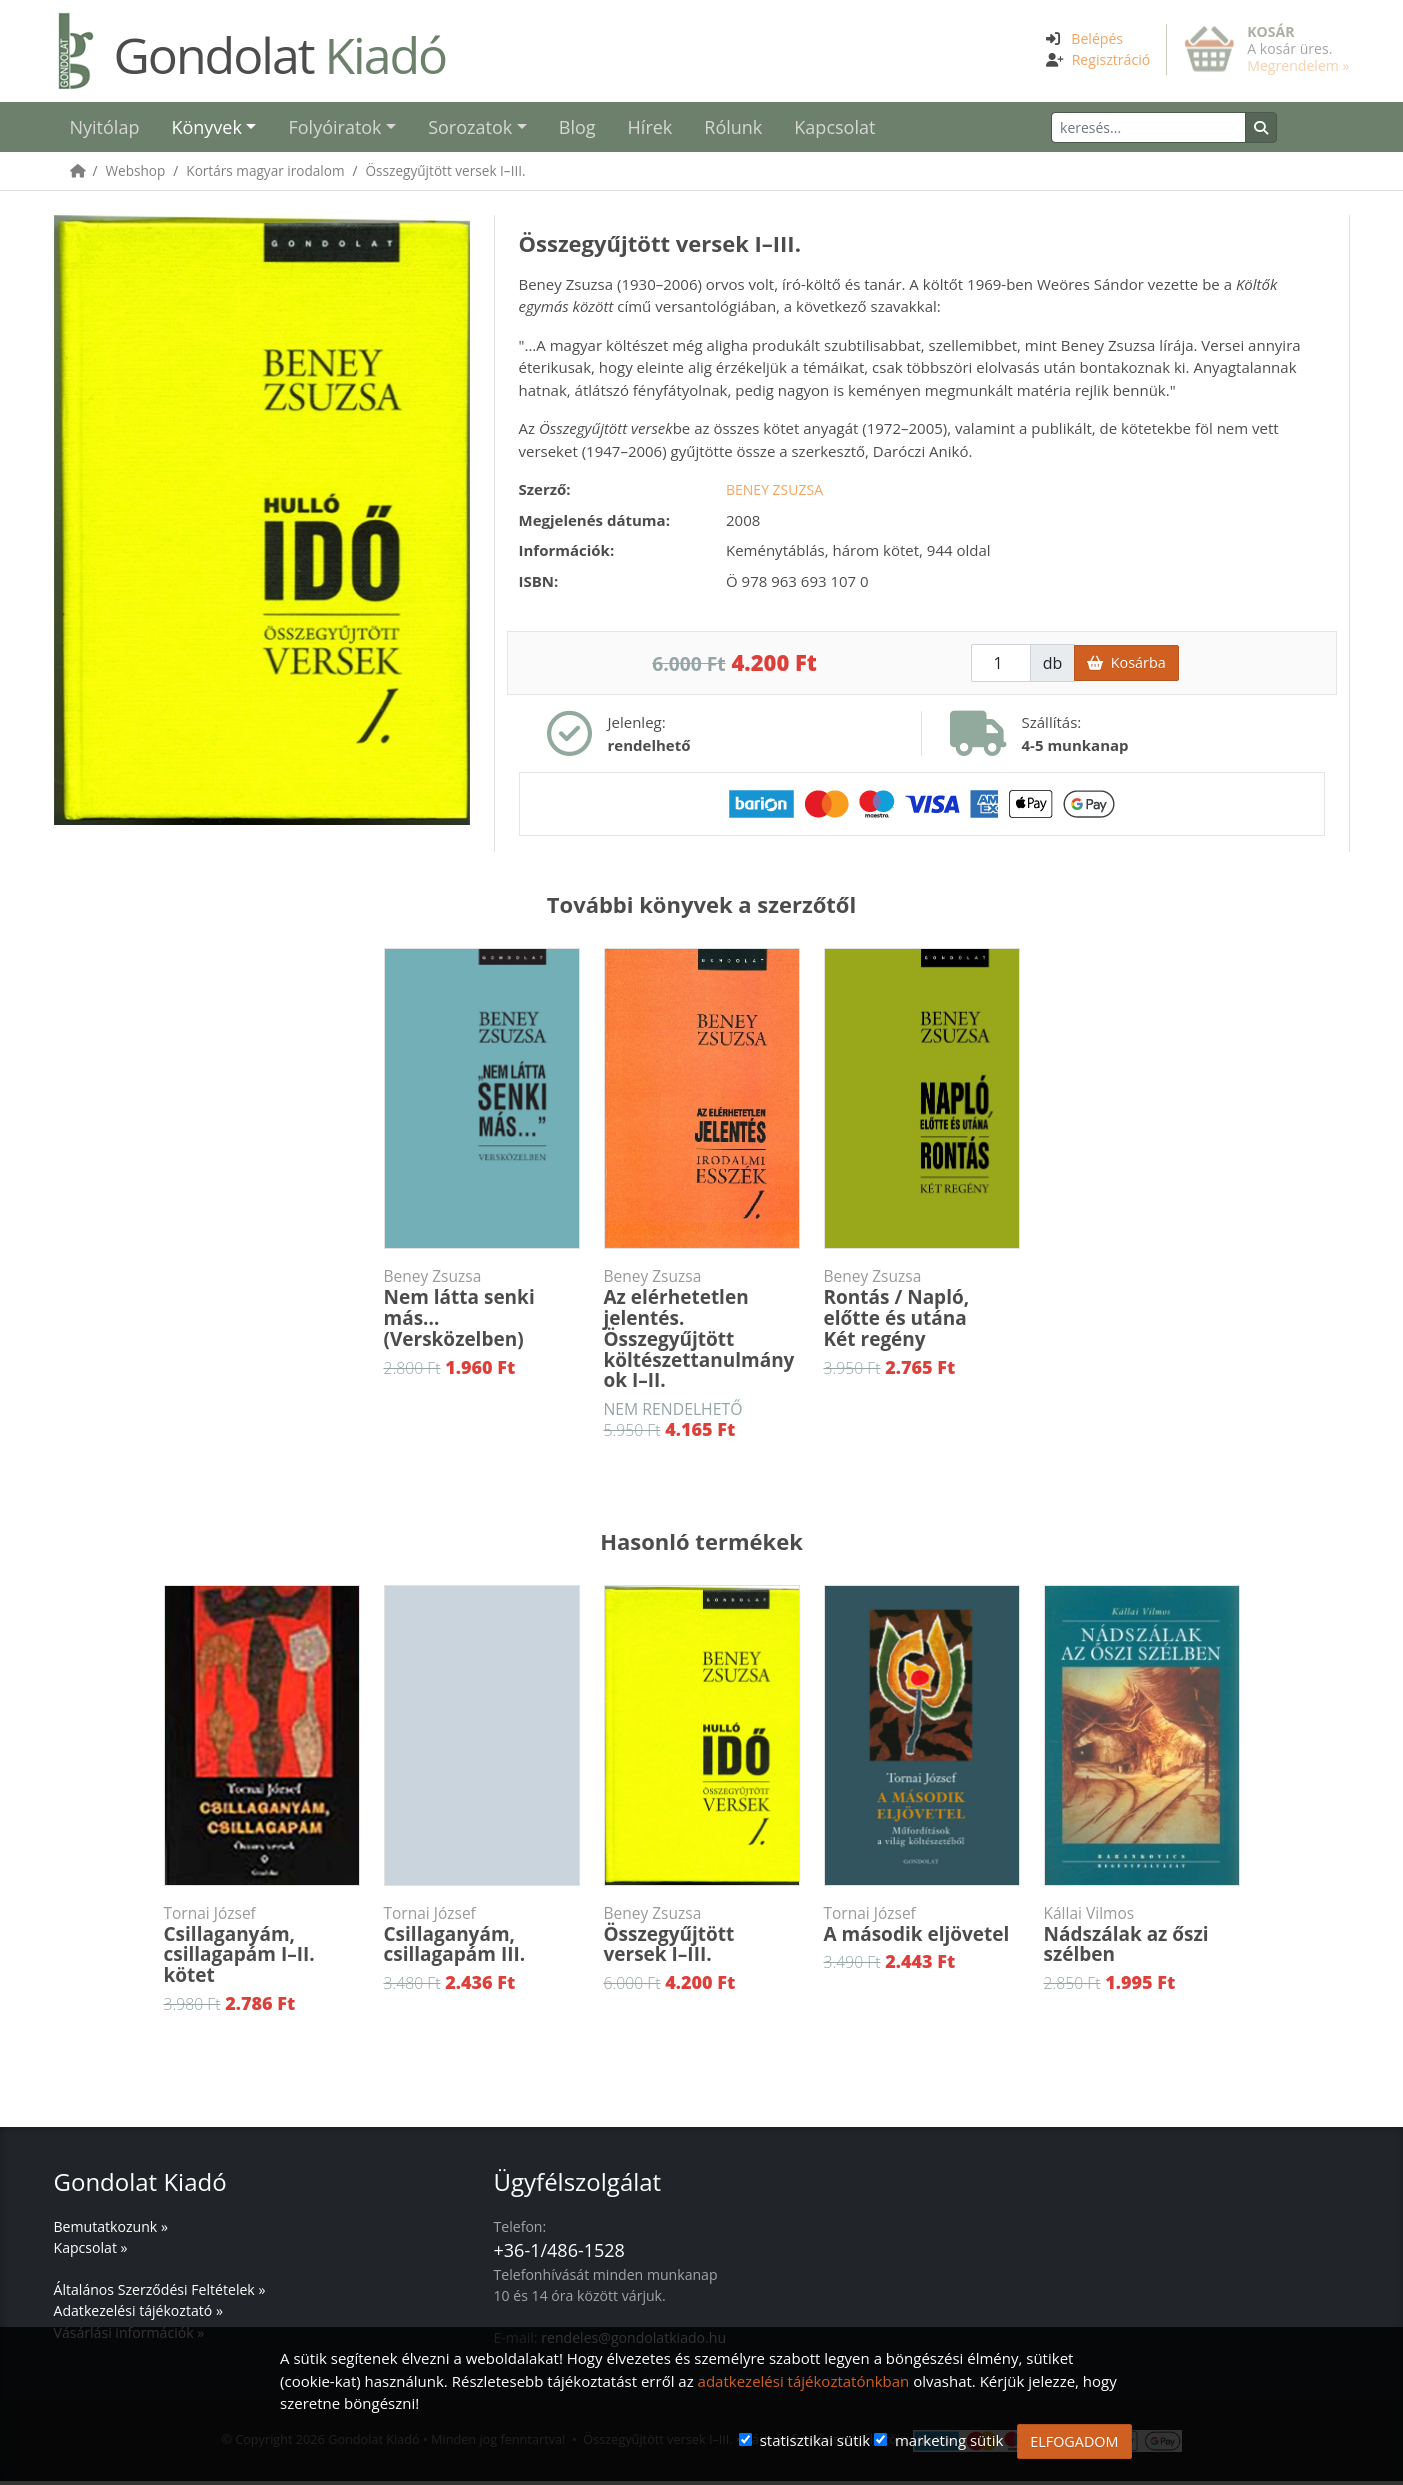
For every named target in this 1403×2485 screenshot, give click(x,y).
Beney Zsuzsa (774, 493)
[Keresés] (1183, 129)
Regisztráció (1111, 59)
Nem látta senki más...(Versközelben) (482, 1313)
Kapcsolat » (91, 2251)
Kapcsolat (834, 129)
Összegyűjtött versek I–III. (446, 174)
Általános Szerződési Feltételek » (160, 2293)
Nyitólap (105, 129)
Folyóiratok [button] (334, 129)
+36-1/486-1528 (559, 2254)
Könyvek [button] (206, 129)
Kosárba (1126, 666)
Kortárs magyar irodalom (265, 174)
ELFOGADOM (1074, 2441)
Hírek (650, 129)
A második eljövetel (922, 1929)
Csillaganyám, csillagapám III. (482, 1939)
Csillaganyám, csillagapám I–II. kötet (262, 1950)
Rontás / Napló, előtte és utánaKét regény (922, 1313)
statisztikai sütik (815, 2440)
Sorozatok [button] (470, 129)
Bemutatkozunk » (111, 2230)
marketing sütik (949, 2440)
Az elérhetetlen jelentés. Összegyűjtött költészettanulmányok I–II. (702, 1333)
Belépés (1097, 38)
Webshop (136, 174)
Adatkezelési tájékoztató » (138, 2314)
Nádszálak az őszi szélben (1142, 1939)
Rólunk (733, 129)
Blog (577, 129)
